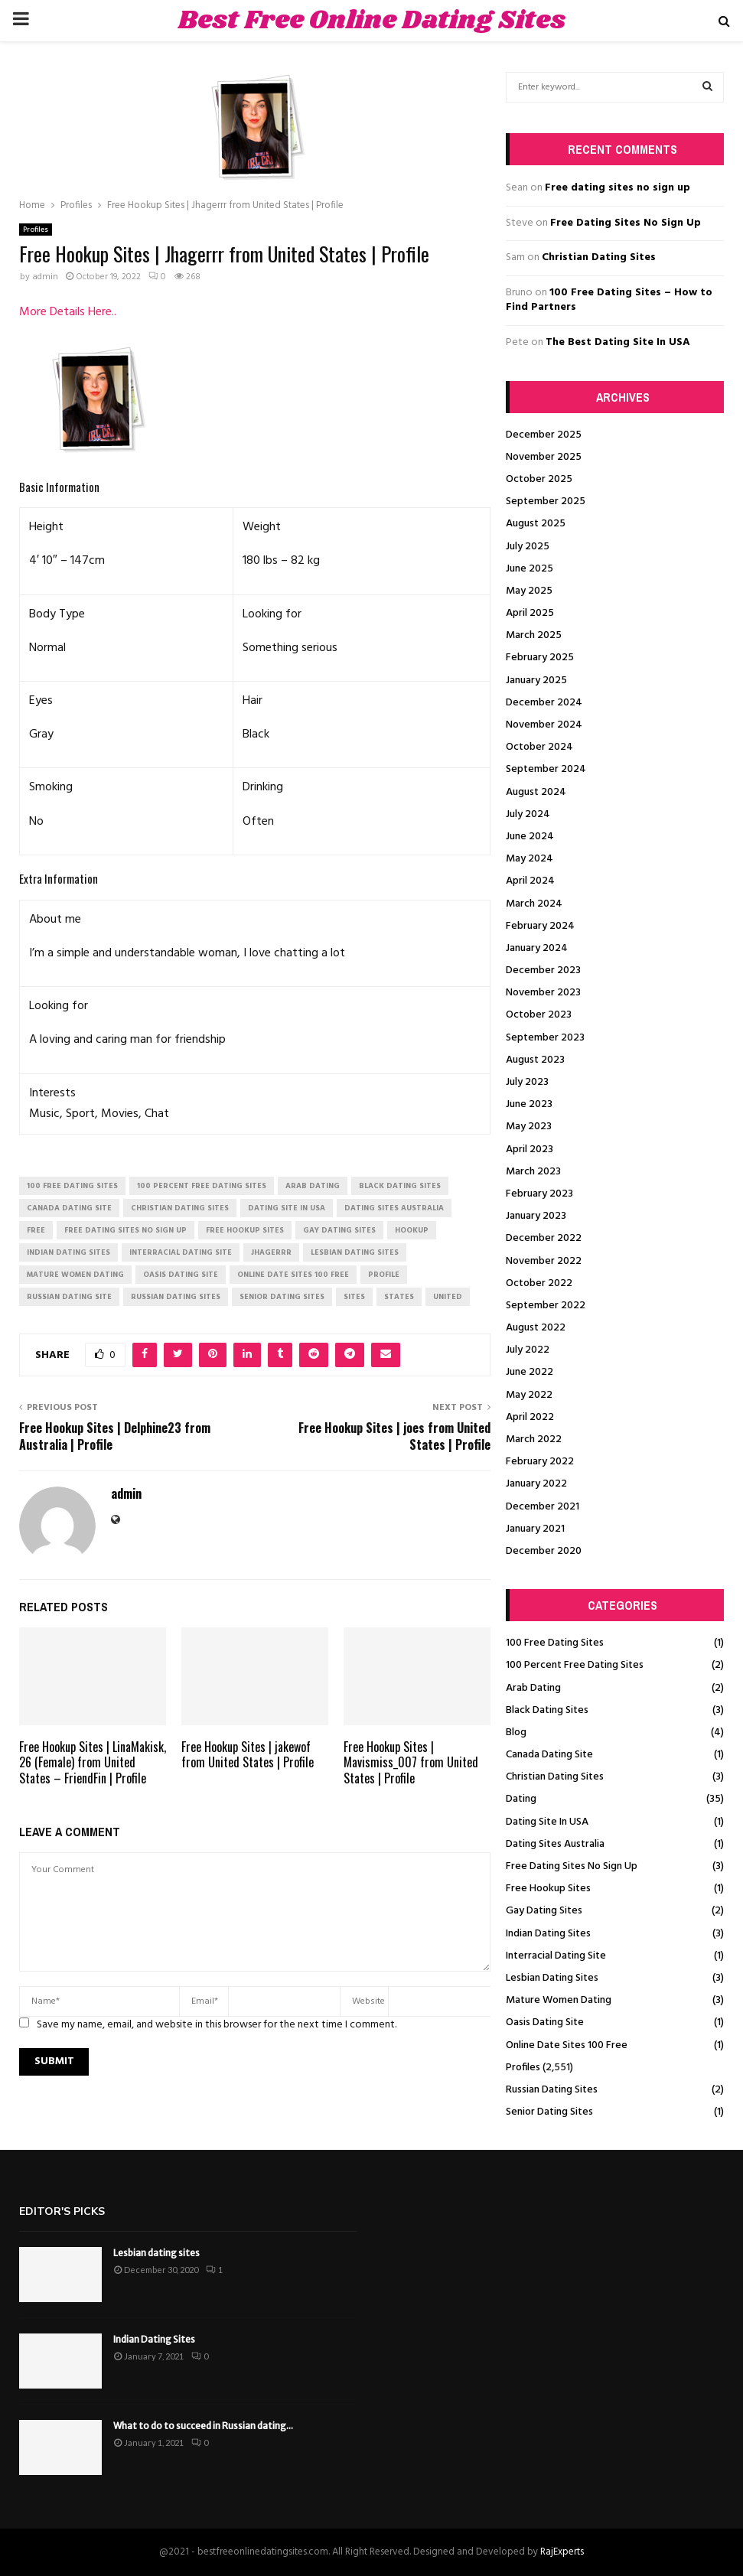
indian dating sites (68, 1252)
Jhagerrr (271, 1252)
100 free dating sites (72, 1186)
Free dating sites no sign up (617, 188)
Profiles (35, 229)
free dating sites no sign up (125, 1230)
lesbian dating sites (355, 1252)
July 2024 (528, 814)
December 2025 (544, 435)
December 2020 (544, 1551)
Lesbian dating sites (156, 2252)
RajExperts (562, 2552)
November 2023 (543, 992)
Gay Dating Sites (544, 1911)
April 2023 (529, 1149)
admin (45, 277)
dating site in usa (286, 1208)
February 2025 (540, 657)
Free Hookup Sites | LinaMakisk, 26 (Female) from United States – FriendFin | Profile (92, 1762)
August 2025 (535, 523)
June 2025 (529, 569)
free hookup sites (245, 1230)
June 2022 (529, 1372)
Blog (516, 1732)
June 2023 (529, 1104)
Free (36, 1230)
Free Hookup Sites (548, 1888)
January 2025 (536, 680)
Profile (383, 1274)
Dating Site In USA (547, 1822)
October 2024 (539, 747)
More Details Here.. (67, 312)
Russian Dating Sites (552, 2090)
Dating (521, 1799)
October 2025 (539, 479)
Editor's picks (62, 2211)
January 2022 (536, 1484)
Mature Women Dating (558, 2000)
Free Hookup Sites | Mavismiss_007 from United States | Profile (411, 1762)
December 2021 (542, 1507)
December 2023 (543, 970)
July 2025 (527, 546)
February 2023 (539, 1194)
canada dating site (69, 1208)
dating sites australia (394, 1208)
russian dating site (69, 1297)
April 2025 (530, 613)
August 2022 (535, 1328)
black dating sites (400, 1186)
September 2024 (546, 769)
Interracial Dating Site (556, 1956)
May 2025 (529, 591)
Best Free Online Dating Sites (371, 20)
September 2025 (545, 501)
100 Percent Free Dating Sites (575, 1665)
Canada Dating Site (549, 1754)
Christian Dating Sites (599, 257)
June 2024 (530, 836)
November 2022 (544, 1261)
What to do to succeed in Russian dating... (203, 2425)
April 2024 (530, 881)
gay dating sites (339, 1230)
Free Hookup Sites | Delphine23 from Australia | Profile (114, 1435)
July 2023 (527, 1082)
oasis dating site (180, 1274)
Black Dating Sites (547, 1710)
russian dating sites (175, 1297)
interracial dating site (180, 1252)
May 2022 (529, 1395)
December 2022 (544, 1238)
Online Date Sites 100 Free (566, 2045)
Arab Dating (533, 1688)
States (399, 1297)
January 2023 (536, 1216)
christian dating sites (180, 1208)
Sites (354, 1297)
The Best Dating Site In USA (618, 342)
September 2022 (545, 1305)
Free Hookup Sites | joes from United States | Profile (394, 1435)
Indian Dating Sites (548, 1934)
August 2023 (535, 1060)
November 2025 (544, 457)
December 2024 (544, 703)
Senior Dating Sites (549, 2112)
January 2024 (537, 948)
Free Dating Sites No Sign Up (625, 223)
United (447, 1297)
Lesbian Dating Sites (552, 1978)
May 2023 (529, 1126)
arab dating (312, 1186)
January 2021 (535, 1529)
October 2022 (539, 1283)
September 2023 (545, 1038)
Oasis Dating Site (545, 2022)
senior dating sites (282, 1297)
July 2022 (527, 1350)
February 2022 (540, 1461)
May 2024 (529, 859)
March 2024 (534, 904)
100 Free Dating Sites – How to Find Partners (609, 300)
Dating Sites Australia (555, 1844)
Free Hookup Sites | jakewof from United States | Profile (247, 1754)
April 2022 (530, 1417)
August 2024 (536, 792)
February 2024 (540, 926)
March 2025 (534, 635)
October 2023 (539, 1015)
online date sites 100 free (293, 1274)
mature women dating (75, 1274)
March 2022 (534, 1439)
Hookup (412, 1230)
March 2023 (533, 1172)
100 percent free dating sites (201, 1186)
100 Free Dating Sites (555, 1643)
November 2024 (544, 725)
